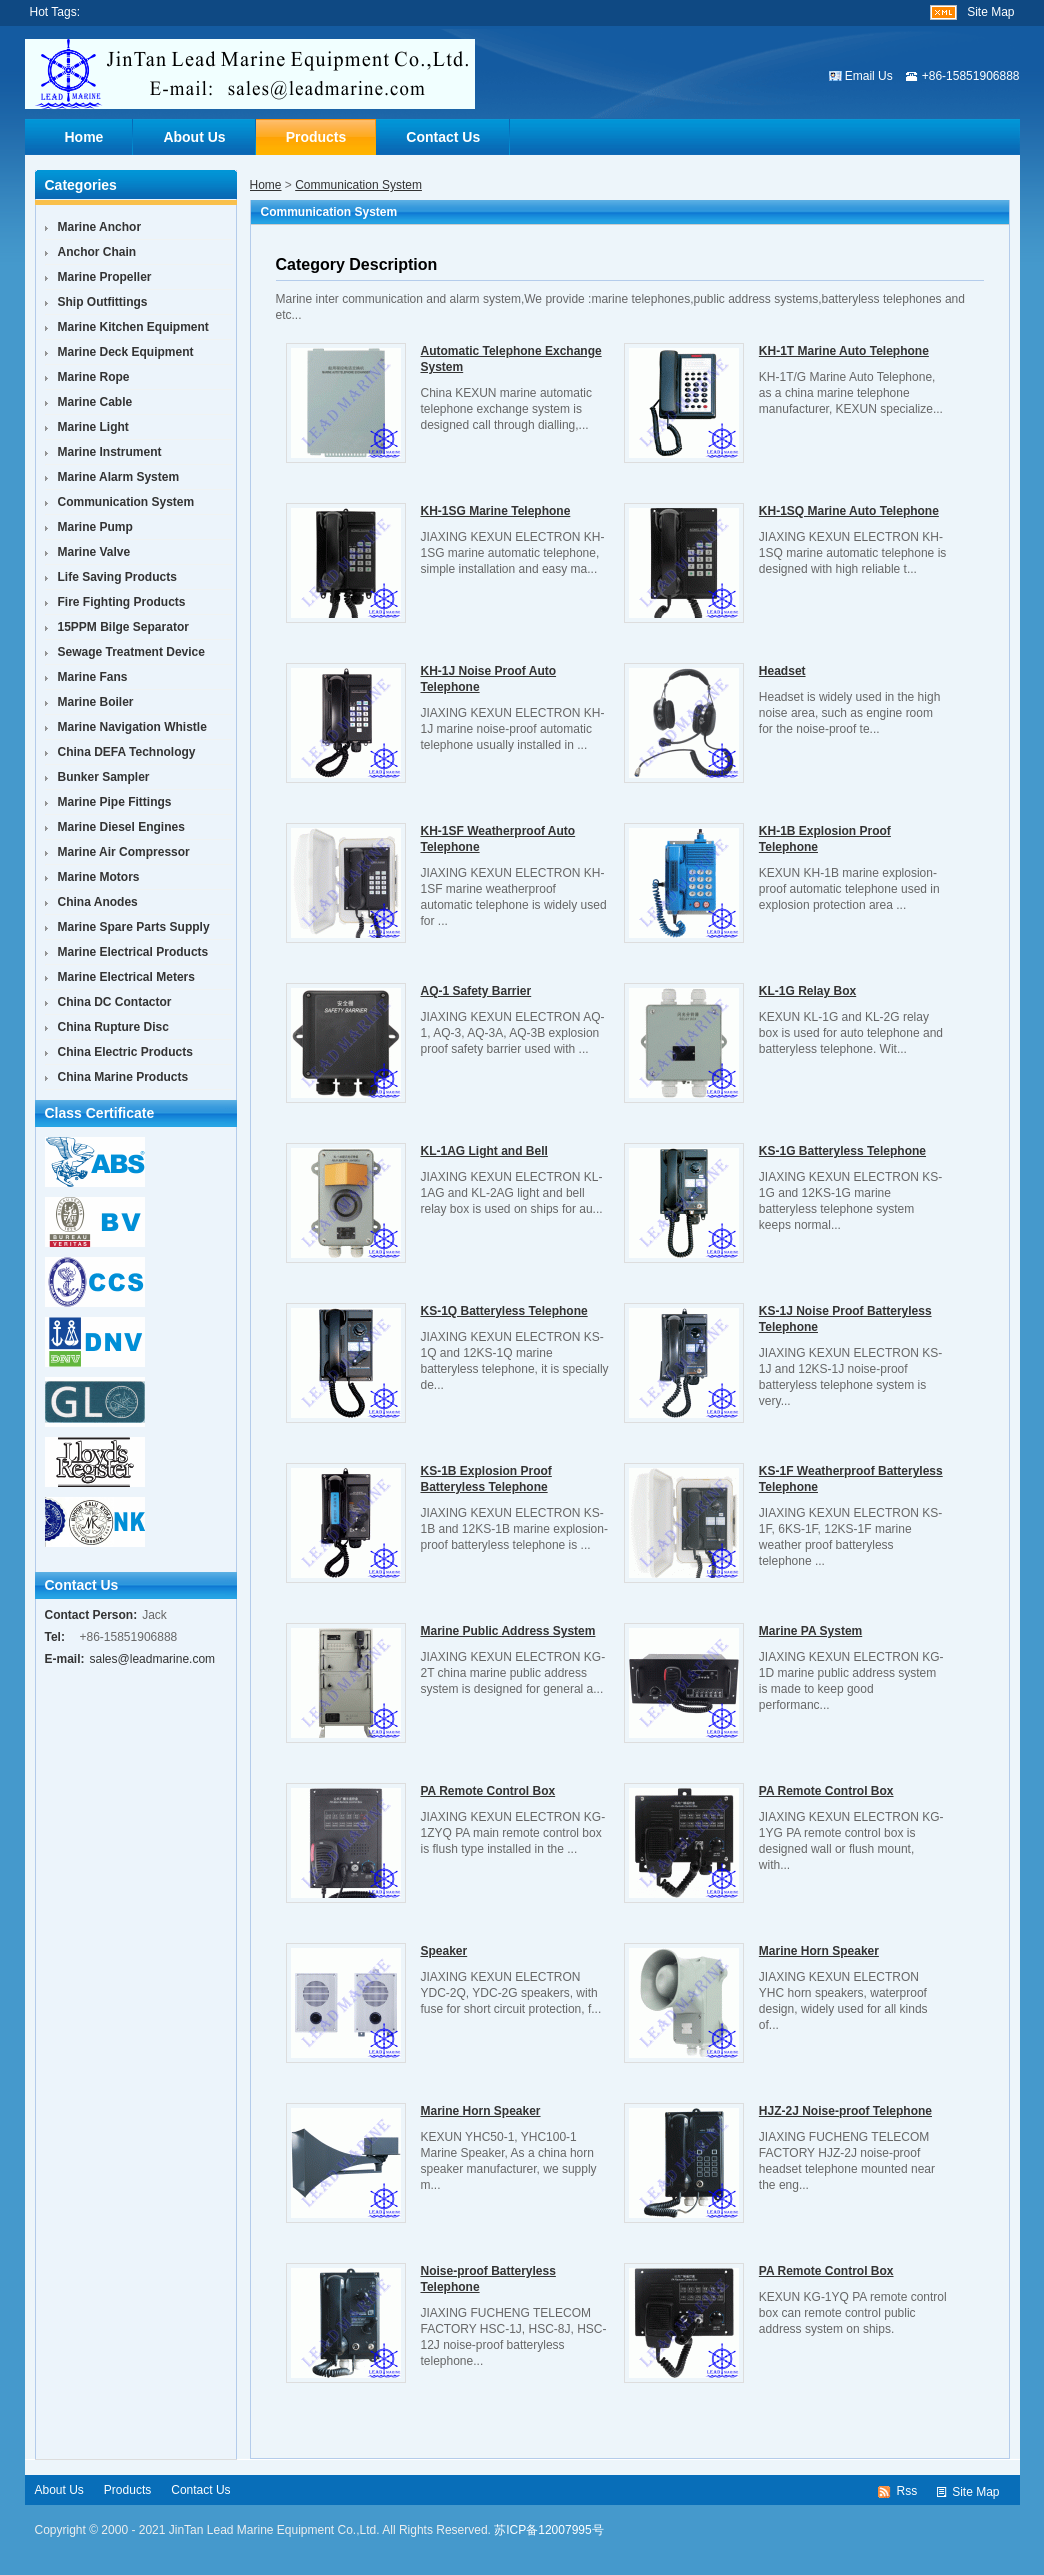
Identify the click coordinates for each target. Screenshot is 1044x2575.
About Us (194, 137)
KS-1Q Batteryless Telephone (504, 1311)
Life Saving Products (117, 577)
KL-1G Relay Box (807, 991)
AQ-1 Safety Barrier (476, 991)
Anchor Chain (97, 252)
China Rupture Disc (113, 1027)
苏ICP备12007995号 (548, 2530)
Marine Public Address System (508, 1631)
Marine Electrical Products (133, 952)
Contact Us (443, 137)
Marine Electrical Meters (126, 977)
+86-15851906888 (971, 76)
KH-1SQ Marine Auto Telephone (849, 511)
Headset (782, 671)
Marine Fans (93, 677)
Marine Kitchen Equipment (133, 327)
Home (84, 137)
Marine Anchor (100, 227)
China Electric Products (125, 1052)
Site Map (990, 12)
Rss (906, 2491)
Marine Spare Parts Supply (134, 927)
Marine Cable (95, 402)
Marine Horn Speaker (819, 1951)
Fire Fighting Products (122, 602)
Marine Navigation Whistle (132, 727)
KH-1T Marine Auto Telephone (844, 351)
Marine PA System (810, 1631)
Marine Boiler (96, 702)
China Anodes (98, 902)
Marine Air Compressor (124, 852)
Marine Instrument (110, 452)
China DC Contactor (115, 1002)
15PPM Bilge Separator (123, 627)
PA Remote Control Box (488, 1791)
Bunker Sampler (104, 777)
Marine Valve (94, 552)
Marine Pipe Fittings (115, 802)
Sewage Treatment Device (131, 652)
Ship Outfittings (103, 302)
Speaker (444, 1951)
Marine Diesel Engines (121, 827)
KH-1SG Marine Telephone (496, 511)
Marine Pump (95, 527)
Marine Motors (99, 877)
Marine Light (93, 427)
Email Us (869, 76)
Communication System (358, 185)
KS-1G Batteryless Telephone (842, 1151)
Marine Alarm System (119, 477)
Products (316, 137)
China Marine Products (123, 1077)
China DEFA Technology (127, 752)
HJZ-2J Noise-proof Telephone (845, 2111)
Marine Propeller (105, 277)
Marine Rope (94, 377)
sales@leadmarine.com (153, 1659)
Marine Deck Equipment (126, 352)
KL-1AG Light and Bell (484, 1151)
